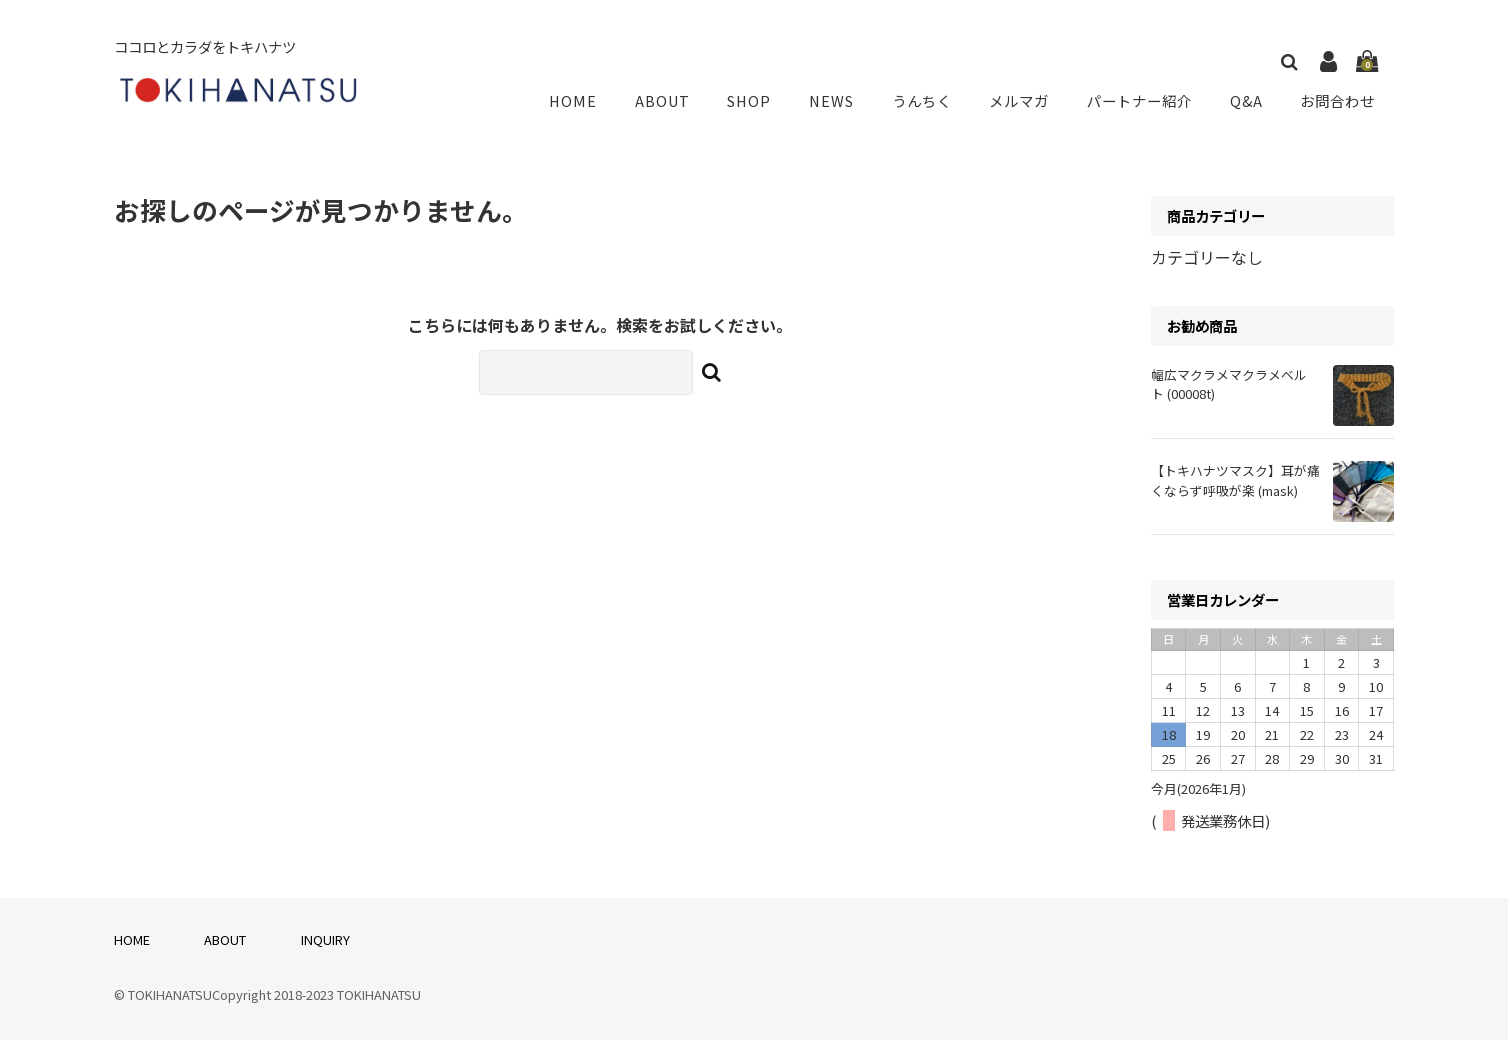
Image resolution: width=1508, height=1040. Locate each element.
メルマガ (1022, 101)
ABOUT (674, 101)
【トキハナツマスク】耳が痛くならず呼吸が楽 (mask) (1235, 480)
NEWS (838, 101)
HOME (588, 101)
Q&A (1248, 101)
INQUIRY (325, 939)
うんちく (926, 101)
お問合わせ (1338, 101)
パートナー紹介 (1142, 101)
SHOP (758, 101)
